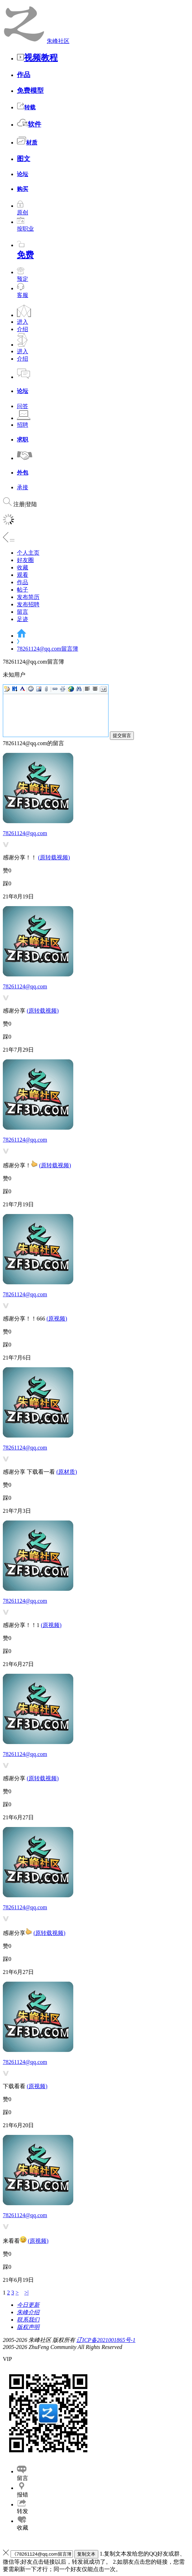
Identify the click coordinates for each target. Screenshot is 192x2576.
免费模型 (30, 90)
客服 (22, 295)
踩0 (7, 883)
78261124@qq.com (25, 833)
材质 (27, 143)
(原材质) (66, 1472)
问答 (22, 406)
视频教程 (37, 57)
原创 (22, 209)
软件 (29, 124)
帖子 (22, 590)
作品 (23, 74)
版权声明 (28, 2327)
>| (26, 2293)
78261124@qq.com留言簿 (47, 649)
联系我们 (28, 2320)
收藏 (22, 567)
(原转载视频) (54, 857)
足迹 (22, 619)
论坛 (22, 174)
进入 (22, 322)
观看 (22, 575)
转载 (26, 107)
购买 (22, 189)
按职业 (25, 225)
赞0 (7, 870)
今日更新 (28, 2305)
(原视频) (57, 1319)
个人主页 (28, 553)
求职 (22, 440)
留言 (22, 612)
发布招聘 (28, 604)
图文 (23, 158)
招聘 (22, 425)
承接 (22, 487)
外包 (22, 473)
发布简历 (28, 597)
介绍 (22, 329)
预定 (22, 275)
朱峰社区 (58, 41)
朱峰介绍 (28, 2312)
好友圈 (25, 560)
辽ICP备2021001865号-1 (105, 2340)
